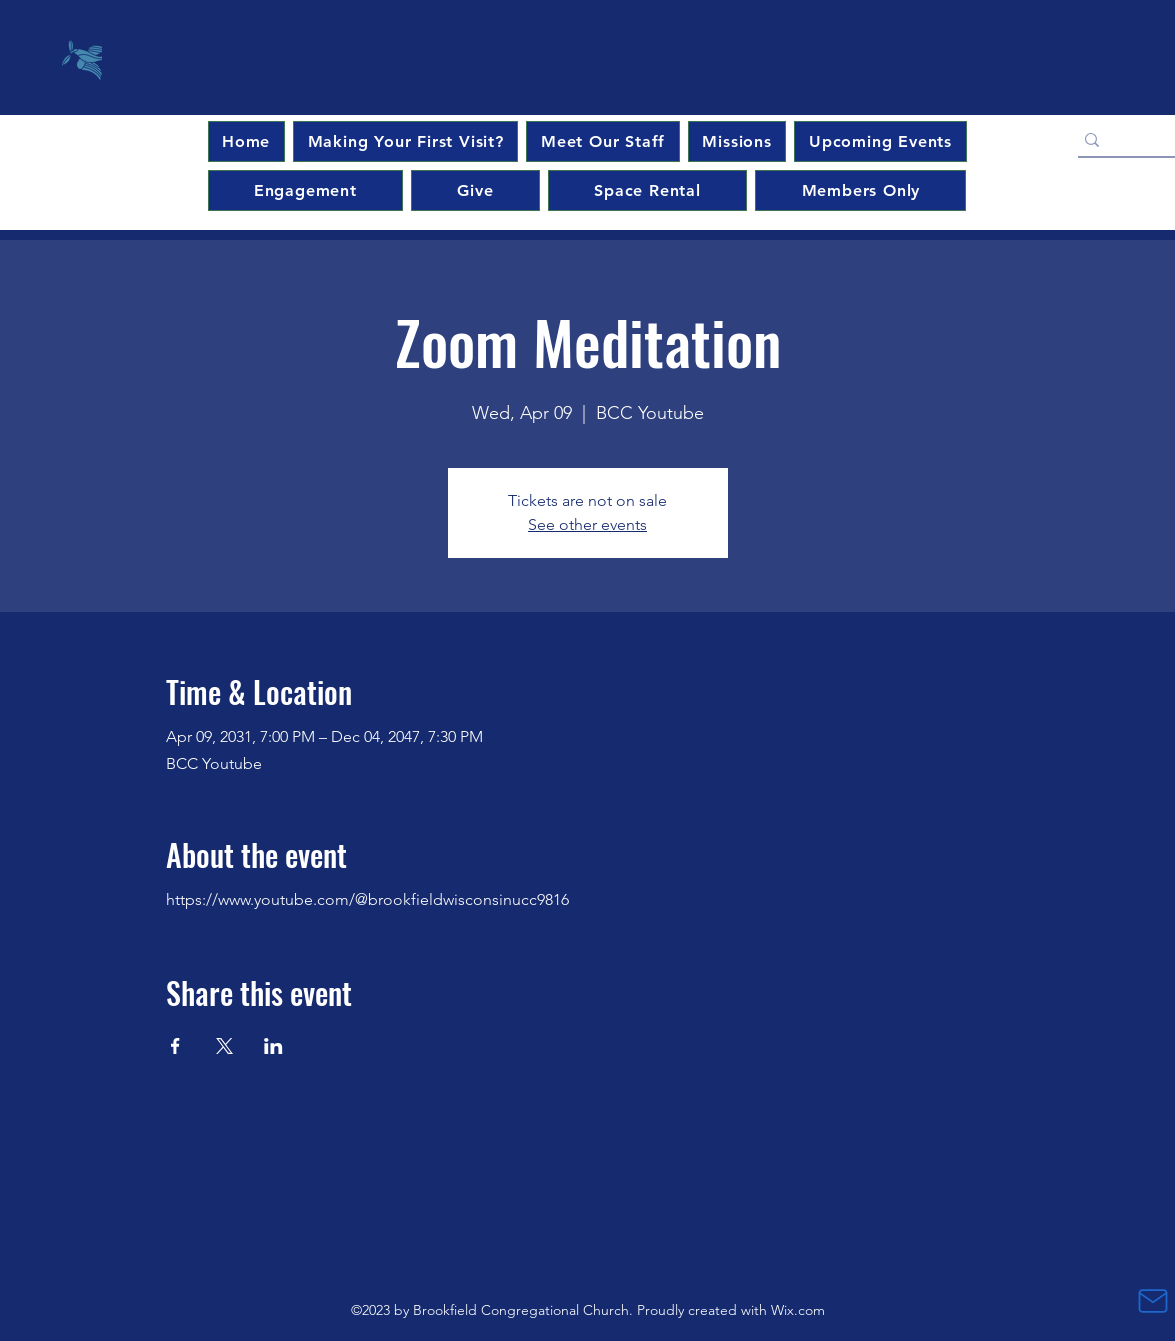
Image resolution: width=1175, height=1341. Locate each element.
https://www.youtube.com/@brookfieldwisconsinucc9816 (367, 899)
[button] (880, 141)
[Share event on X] (224, 1046)
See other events (587, 524)
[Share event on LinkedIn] (273, 1046)
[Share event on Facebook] (175, 1046)
